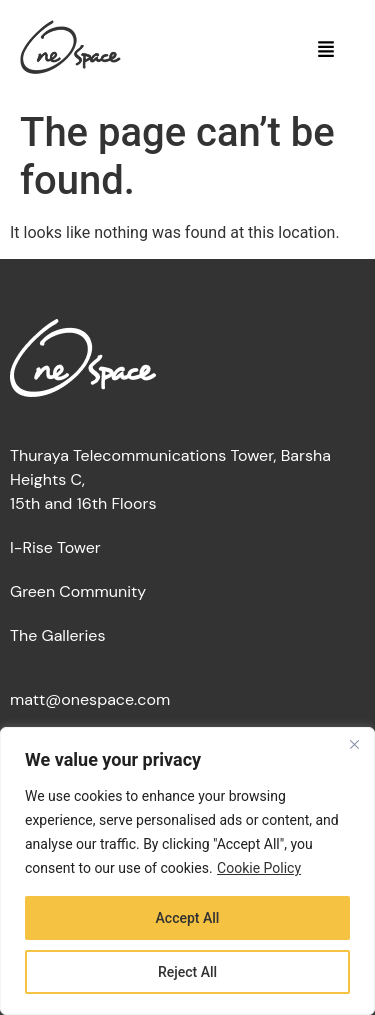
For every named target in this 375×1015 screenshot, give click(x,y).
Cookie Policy (259, 868)
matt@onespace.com (90, 699)
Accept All (188, 918)
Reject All (187, 972)
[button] (326, 51)
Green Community (78, 591)
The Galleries (57, 635)
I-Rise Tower (55, 547)
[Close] (354, 744)
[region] (187, 871)
